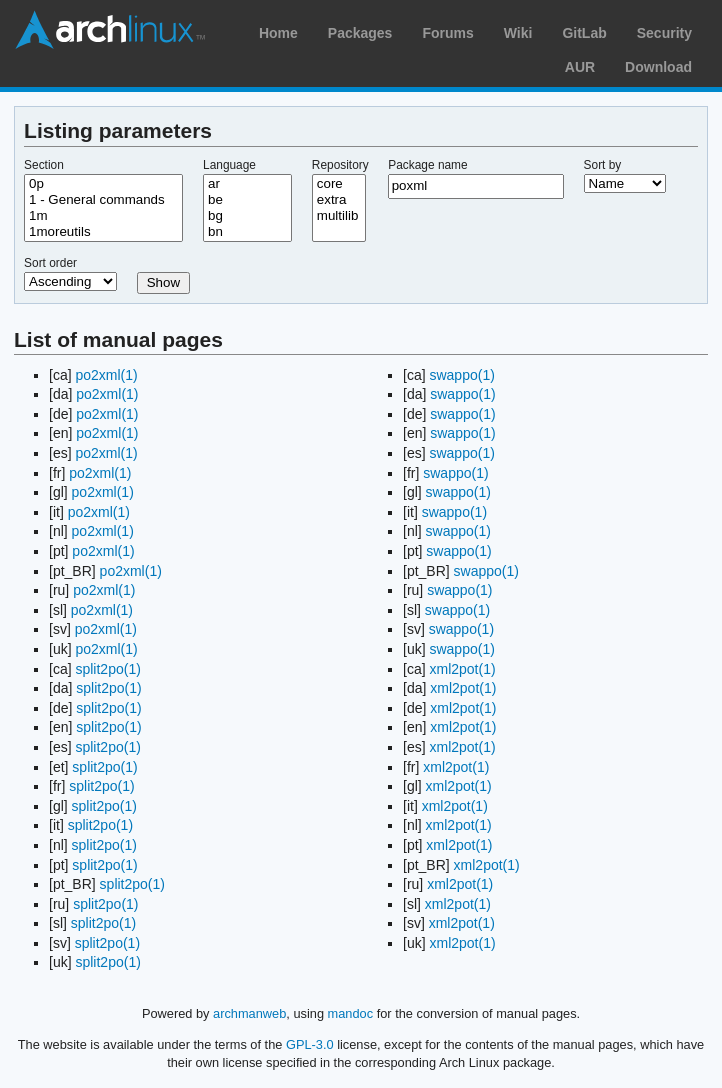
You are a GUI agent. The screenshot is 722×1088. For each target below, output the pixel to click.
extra (339, 200)
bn (247, 232)
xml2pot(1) (462, 669)
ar (247, 184)
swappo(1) (461, 375)
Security (664, 33)
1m (103, 216)
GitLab (584, 33)
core (339, 184)
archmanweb (249, 1013)
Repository (340, 165)
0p (103, 184)
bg (247, 216)
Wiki (518, 33)
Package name (427, 165)
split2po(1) (107, 669)
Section (44, 165)
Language (229, 165)
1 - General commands (103, 200)
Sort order (50, 263)
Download (658, 67)
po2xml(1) (106, 375)
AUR (580, 67)
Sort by (603, 165)
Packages (360, 33)
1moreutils (103, 232)
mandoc (351, 1013)
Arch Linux (110, 30)
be (247, 200)
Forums (447, 33)
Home (278, 33)
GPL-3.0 (310, 1044)
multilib (339, 216)
